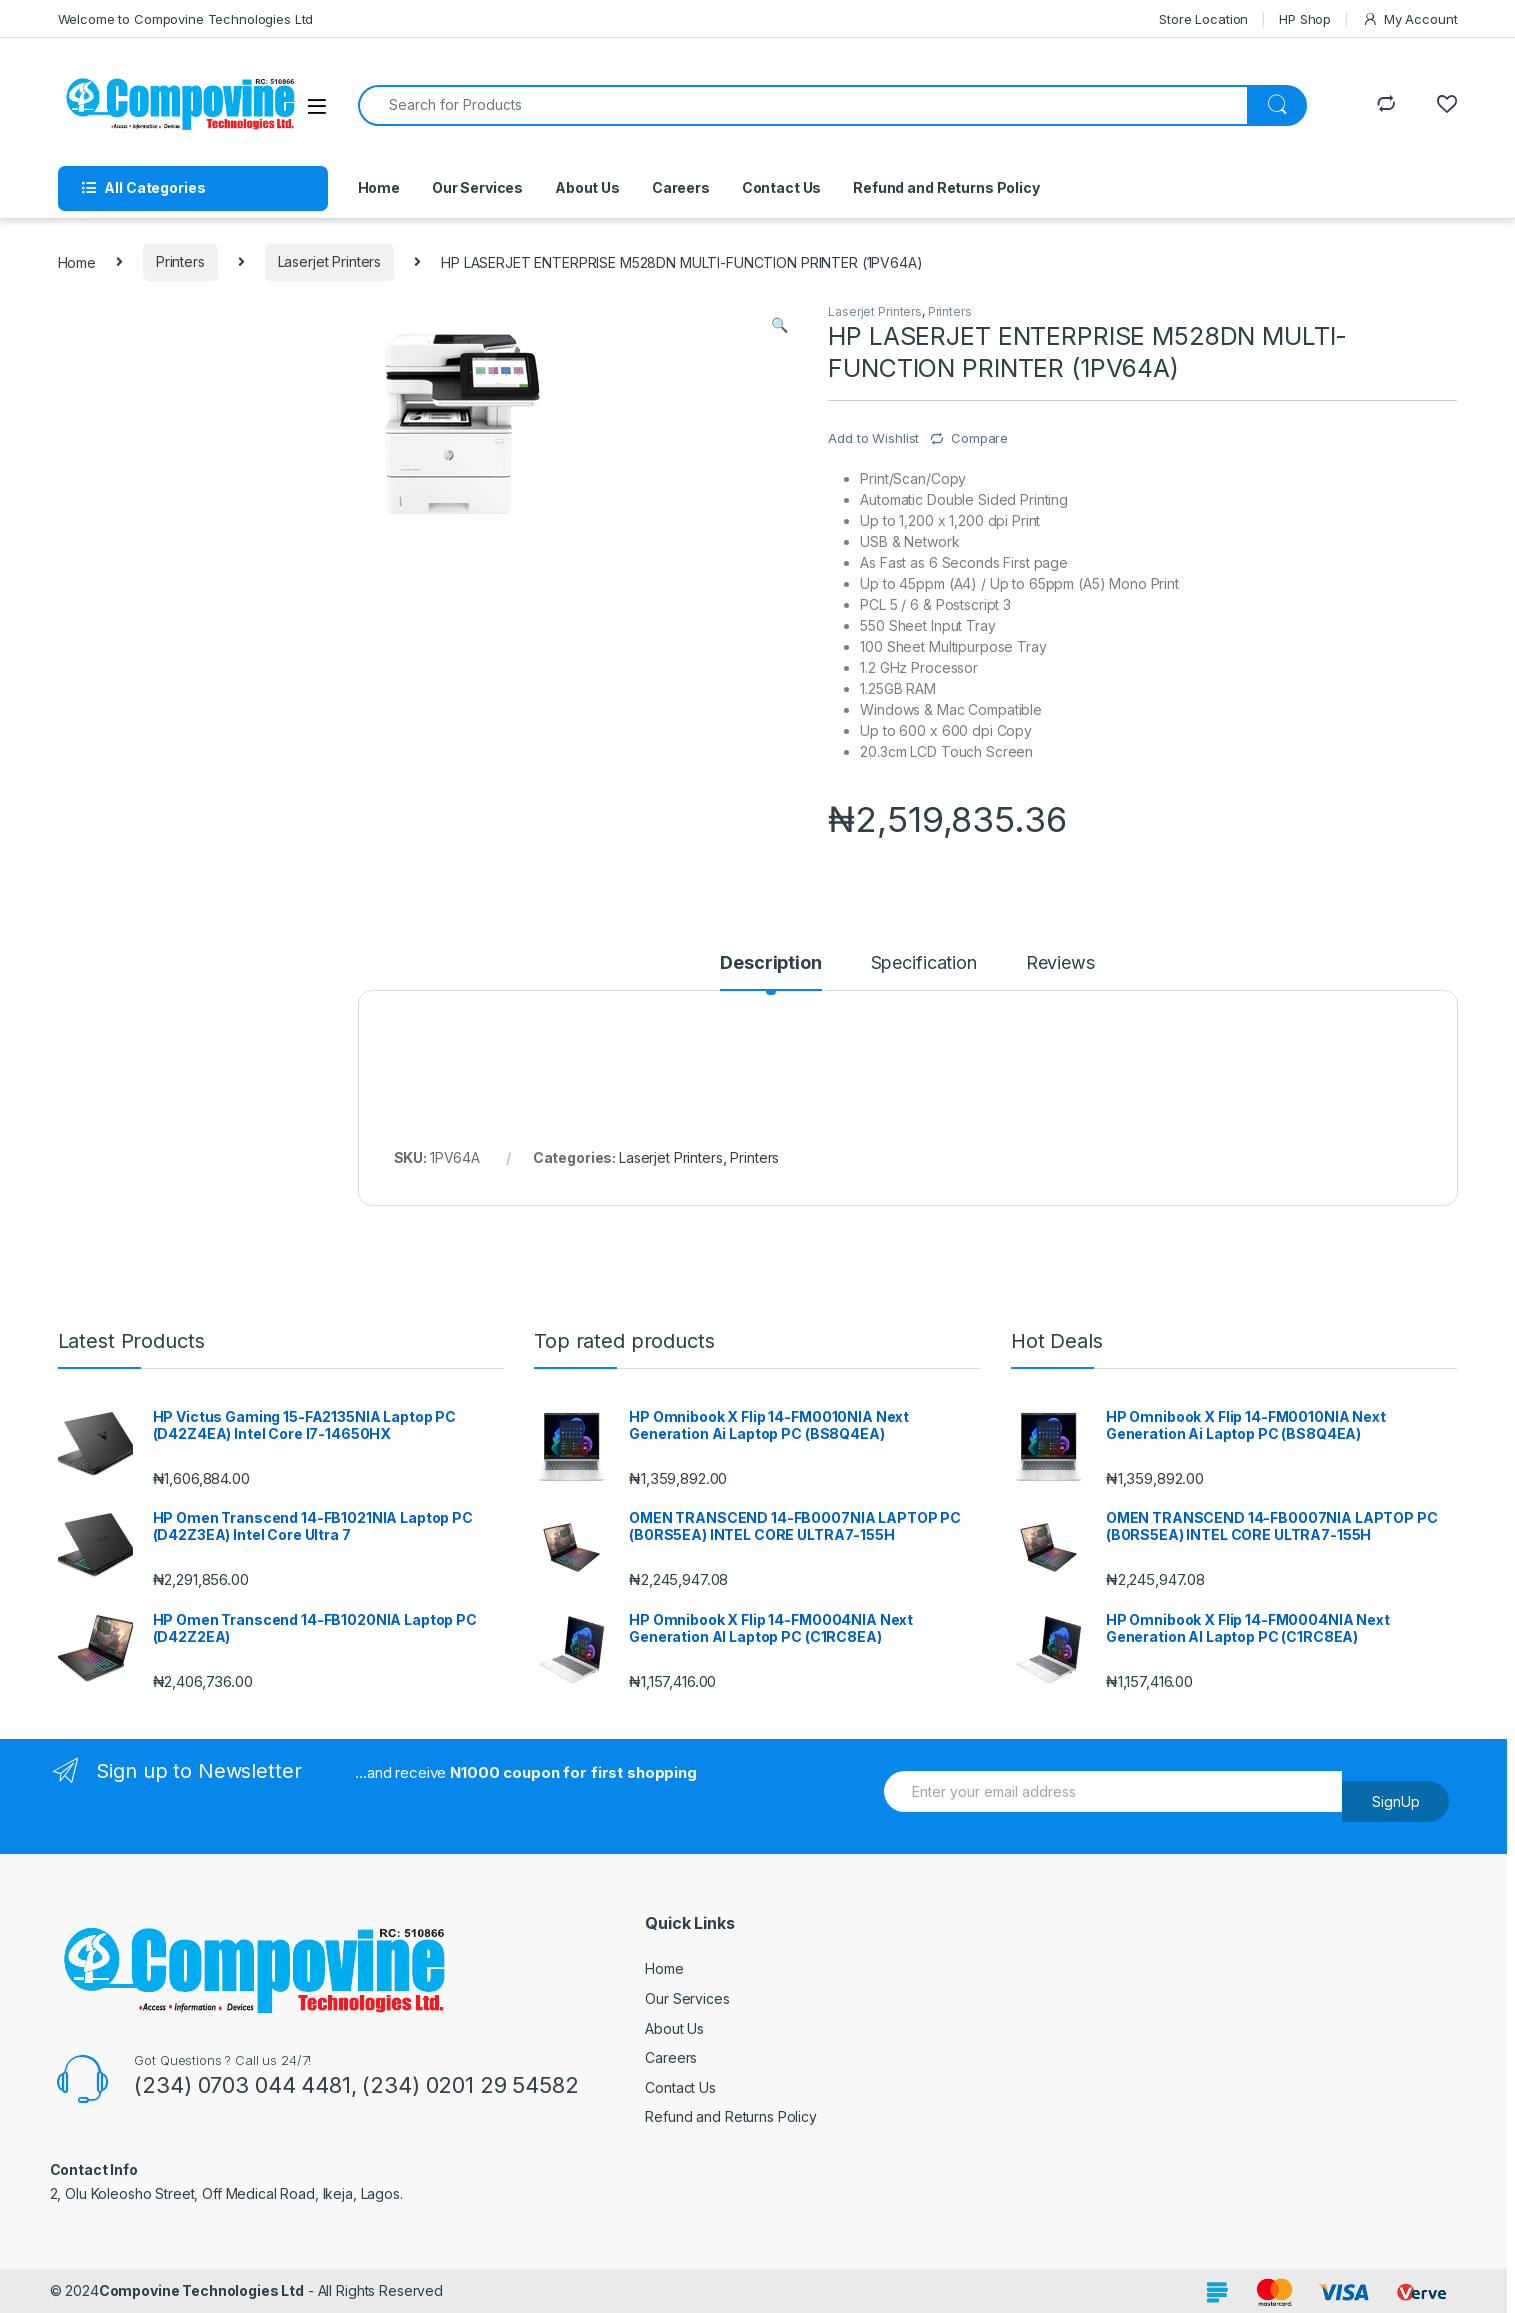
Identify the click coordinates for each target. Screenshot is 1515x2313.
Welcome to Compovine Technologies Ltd (186, 19)
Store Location (1203, 19)
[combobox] (803, 105)
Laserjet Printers (330, 261)
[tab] (770, 972)
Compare (979, 438)
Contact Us (782, 187)
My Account (1409, 19)
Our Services (477, 187)
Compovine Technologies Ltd (201, 2290)
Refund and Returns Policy (946, 187)
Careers (681, 187)
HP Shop (1305, 19)
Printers (180, 261)
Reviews (1060, 963)
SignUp (1396, 1801)
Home (379, 187)
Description (770, 963)
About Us (587, 187)
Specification (924, 963)
